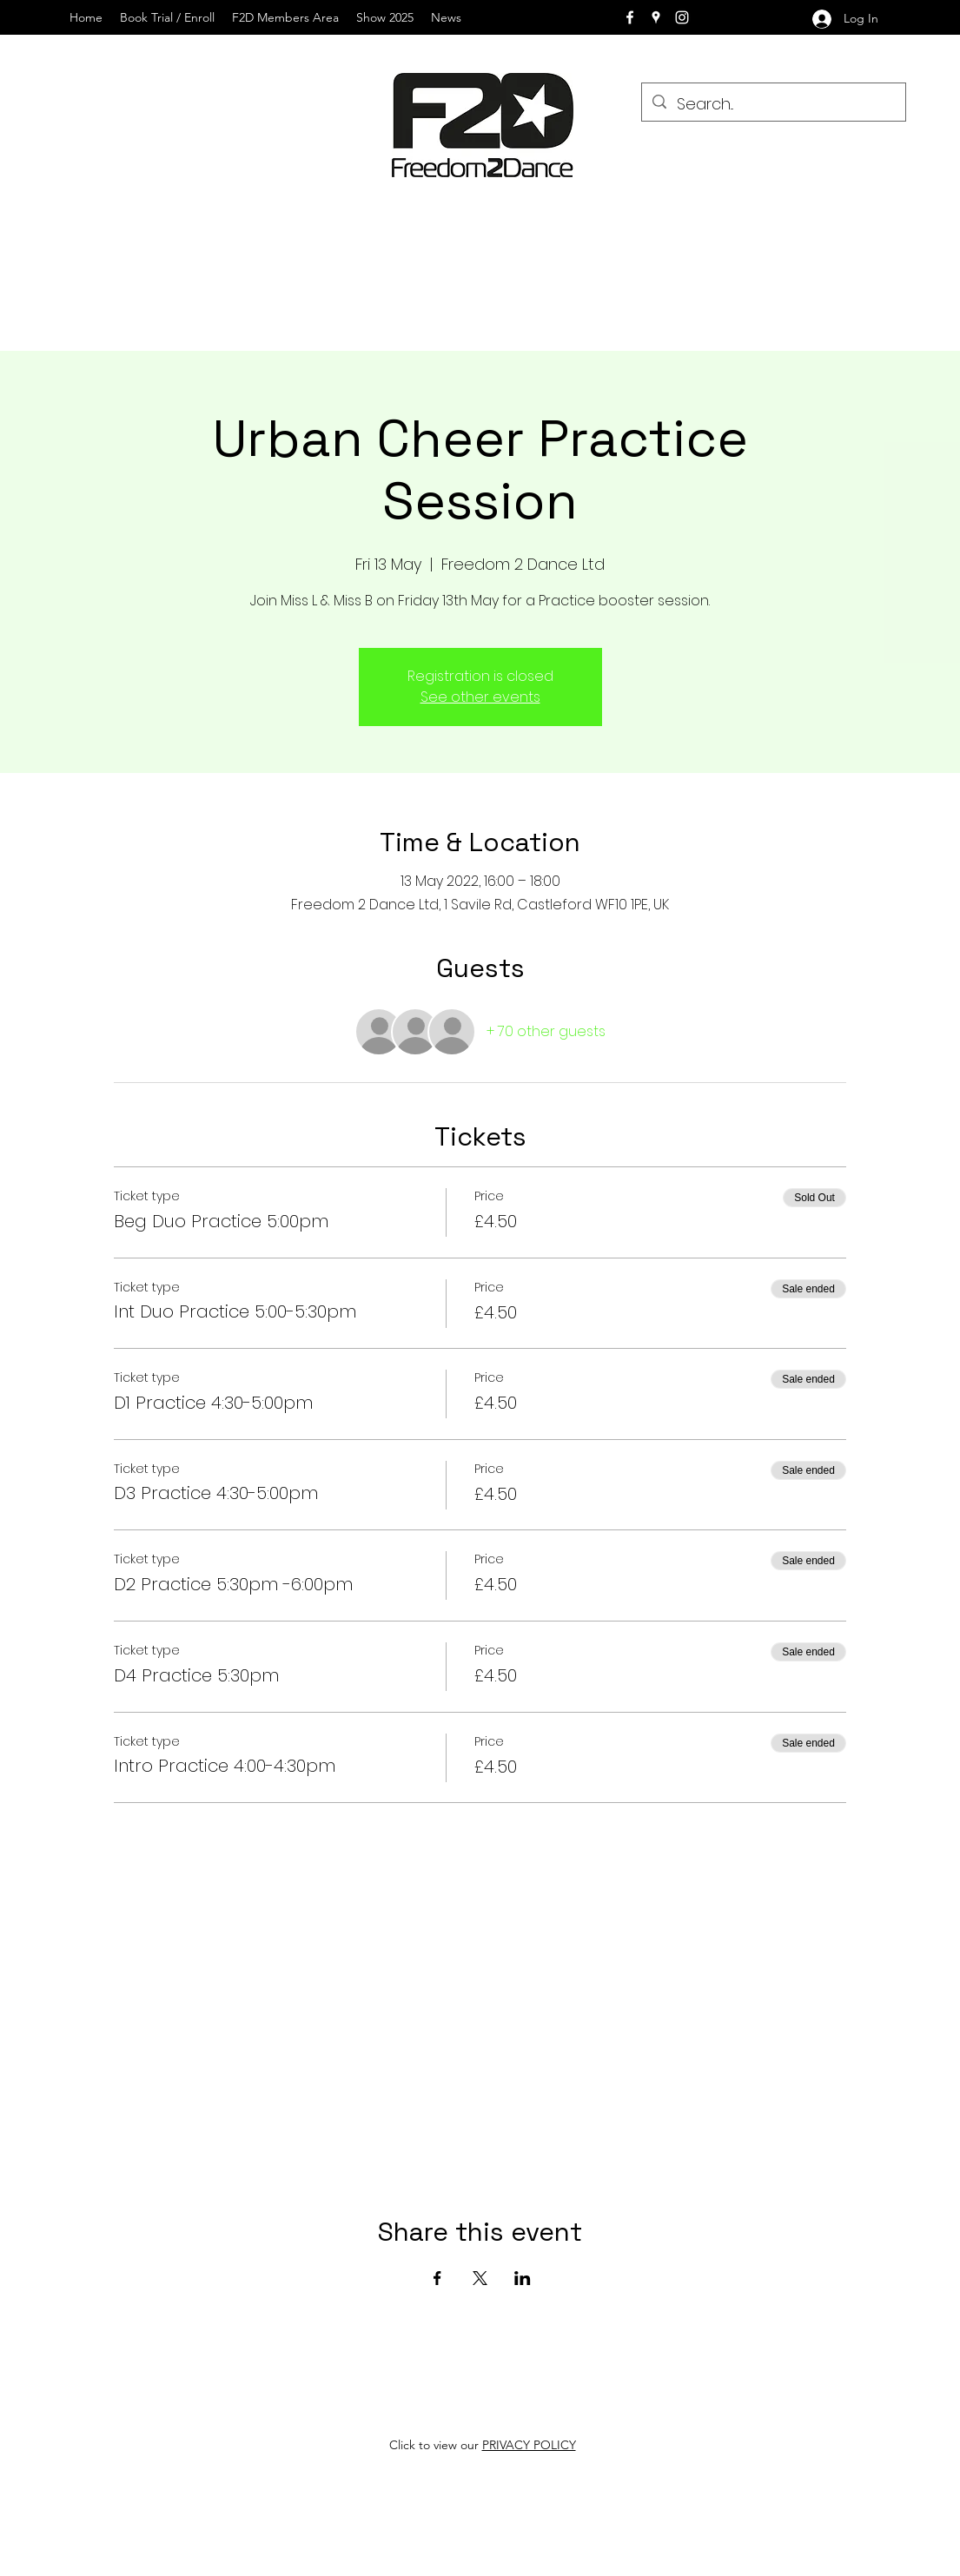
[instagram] (682, 17)
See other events (480, 697)
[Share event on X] (480, 2278)
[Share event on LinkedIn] (522, 2278)
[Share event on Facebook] (437, 2278)
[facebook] (630, 17)
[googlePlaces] (656, 17)
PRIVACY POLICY (529, 2445)
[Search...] (773, 104)
